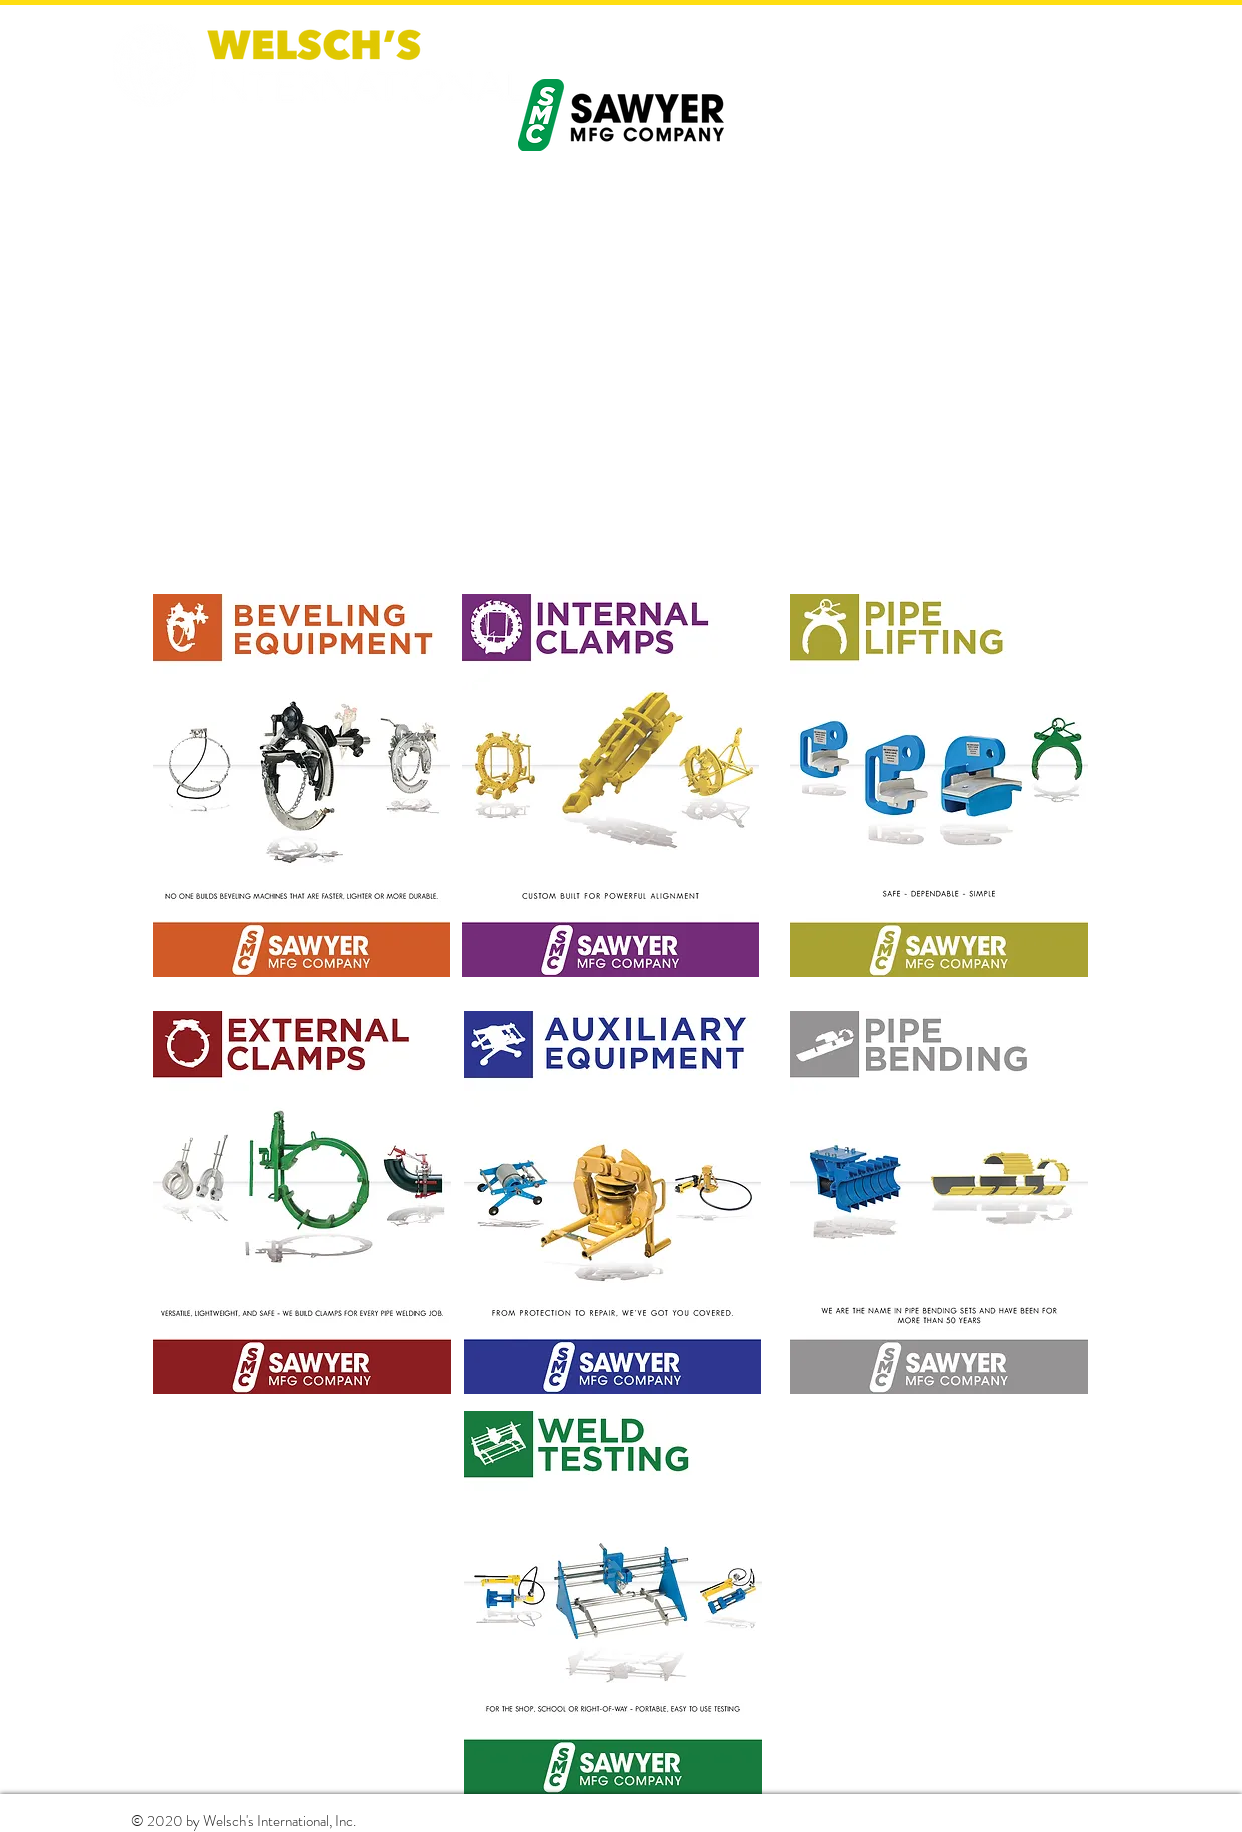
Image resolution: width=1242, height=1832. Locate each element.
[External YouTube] (620, 376)
